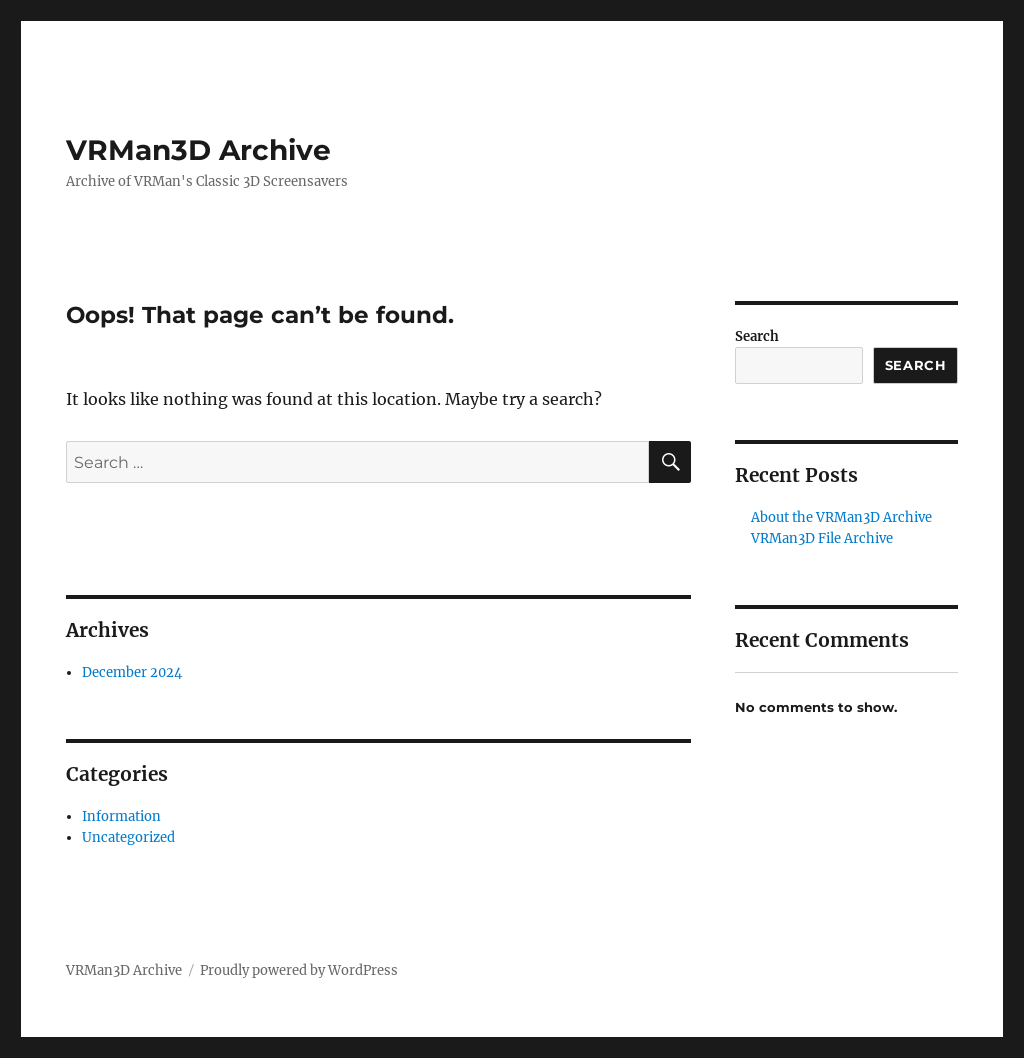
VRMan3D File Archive (822, 538)
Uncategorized (128, 837)
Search (757, 336)
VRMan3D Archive (198, 150)
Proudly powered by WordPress (299, 970)
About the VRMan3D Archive (841, 517)
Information (121, 816)
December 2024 (132, 672)
